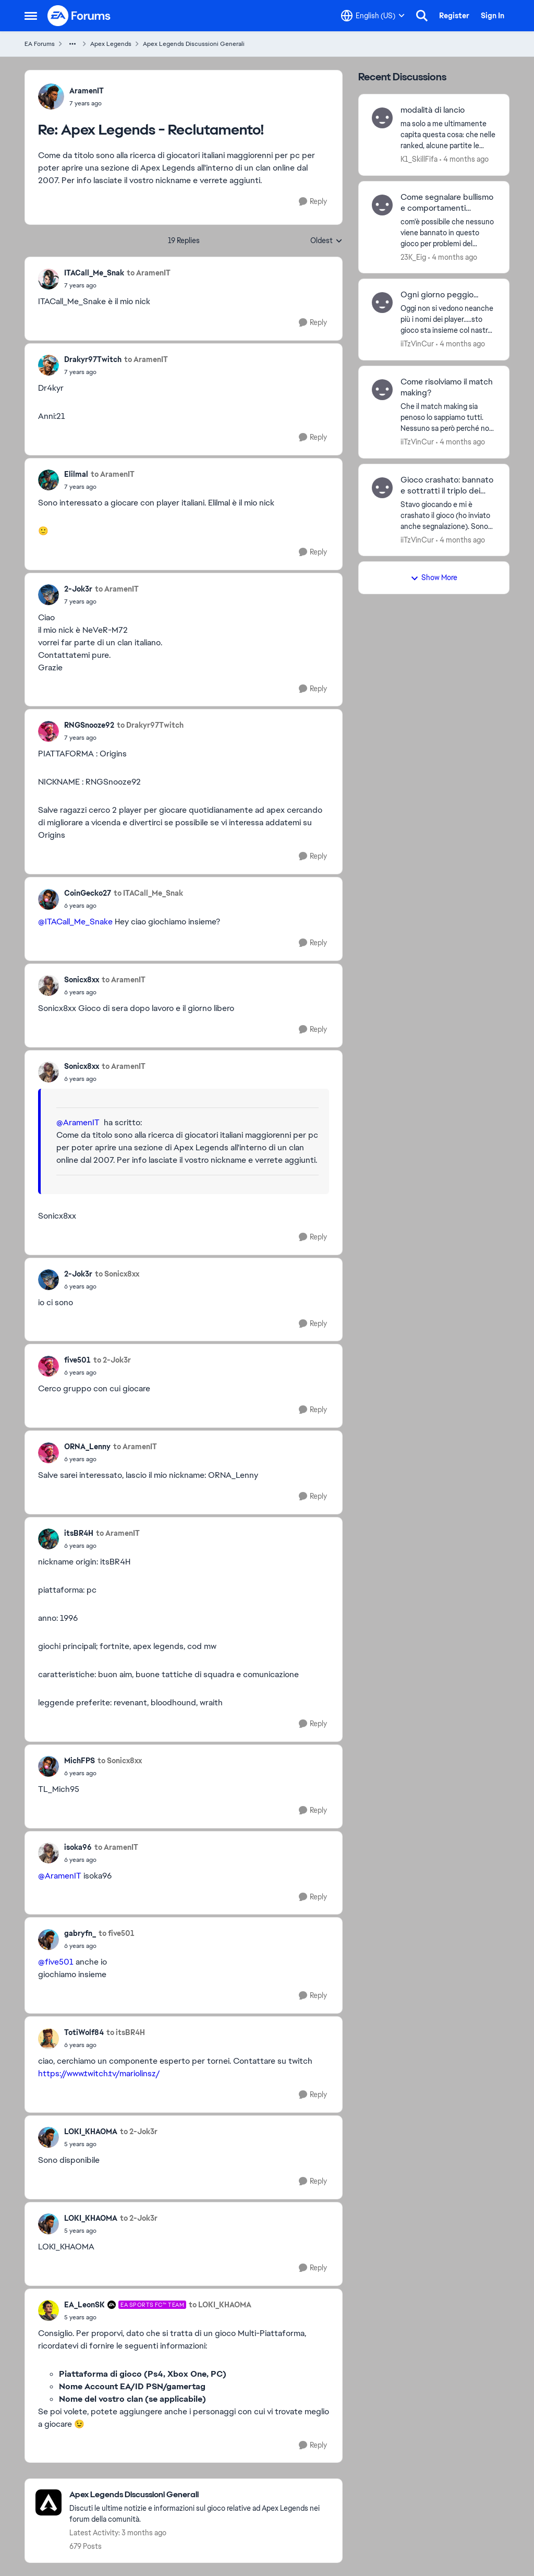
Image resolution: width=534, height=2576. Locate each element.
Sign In (492, 15)
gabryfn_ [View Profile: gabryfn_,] (80, 1933)
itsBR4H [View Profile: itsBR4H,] (78, 1533)
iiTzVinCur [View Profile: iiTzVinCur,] (417, 343)
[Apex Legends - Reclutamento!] (86, 103)
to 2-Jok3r (112, 1360)
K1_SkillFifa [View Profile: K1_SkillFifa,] (419, 159)
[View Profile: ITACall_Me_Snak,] (48, 279)
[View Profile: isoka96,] (48, 1853)
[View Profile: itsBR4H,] (48, 1538)
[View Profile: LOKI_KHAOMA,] (48, 2137)
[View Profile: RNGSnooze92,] (48, 731)
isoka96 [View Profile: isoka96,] (78, 1847)
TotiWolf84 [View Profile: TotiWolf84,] (84, 2032)
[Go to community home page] (79, 15)
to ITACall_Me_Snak (148, 893)
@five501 (56, 1961)
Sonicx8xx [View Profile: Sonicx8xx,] (81, 979)
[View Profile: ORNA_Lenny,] (48, 1452)
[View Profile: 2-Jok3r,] (48, 594)
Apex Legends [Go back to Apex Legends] (110, 44)
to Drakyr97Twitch (150, 725)
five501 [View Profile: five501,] (77, 1360)
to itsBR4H (125, 2032)
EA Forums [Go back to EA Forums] (40, 44)
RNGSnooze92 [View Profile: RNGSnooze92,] (89, 725)
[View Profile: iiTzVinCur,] (382, 302)
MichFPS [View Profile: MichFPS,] (79, 1760)
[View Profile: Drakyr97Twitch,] (48, 365)
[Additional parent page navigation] (72, 44)
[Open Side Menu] (30, 15)
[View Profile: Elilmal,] (48, 480)
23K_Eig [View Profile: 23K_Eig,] (413, 256)
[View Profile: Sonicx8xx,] (48, 985)
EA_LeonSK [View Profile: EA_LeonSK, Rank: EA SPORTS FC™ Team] (84, 2304)
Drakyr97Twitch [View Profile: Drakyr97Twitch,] (93, 359)
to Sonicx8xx (117, 1274)
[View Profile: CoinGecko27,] (48, 899)
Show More (433, 577)
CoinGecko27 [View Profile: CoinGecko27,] (87, 893)
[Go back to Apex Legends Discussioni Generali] (200, 2494)
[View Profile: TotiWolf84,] (48, 2038)
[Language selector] (372, 15)
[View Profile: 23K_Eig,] (382, 205)
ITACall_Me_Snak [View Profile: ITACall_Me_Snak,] (94, 273)
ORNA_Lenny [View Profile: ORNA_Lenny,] (87, 1446)
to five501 (117, 1933)
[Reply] (313, 202)
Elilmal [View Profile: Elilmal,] (76, 474)
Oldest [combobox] (326, 241)
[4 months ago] (464, 159)
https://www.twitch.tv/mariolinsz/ (99, 2073)
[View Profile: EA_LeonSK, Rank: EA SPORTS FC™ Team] (48, 2310)
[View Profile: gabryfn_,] (48, 1939)
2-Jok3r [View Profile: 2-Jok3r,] (78, 589)
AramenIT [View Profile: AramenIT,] (86, 90)
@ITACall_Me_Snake (75, 921)
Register (454, 15)
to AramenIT (149, 273)
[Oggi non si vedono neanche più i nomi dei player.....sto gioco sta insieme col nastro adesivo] (448, 319)
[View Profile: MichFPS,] (48, 1766)
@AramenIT (78, 1122)
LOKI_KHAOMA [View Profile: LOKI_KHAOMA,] (90, 2131)
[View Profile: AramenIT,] (51, 96)
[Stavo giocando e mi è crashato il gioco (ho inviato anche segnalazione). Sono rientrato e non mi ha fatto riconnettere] (448, 515)
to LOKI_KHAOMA (220, 2304)
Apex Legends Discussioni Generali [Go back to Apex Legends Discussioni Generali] (194, 44)
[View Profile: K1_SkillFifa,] (382, 117)
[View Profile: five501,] (48, 1366)
